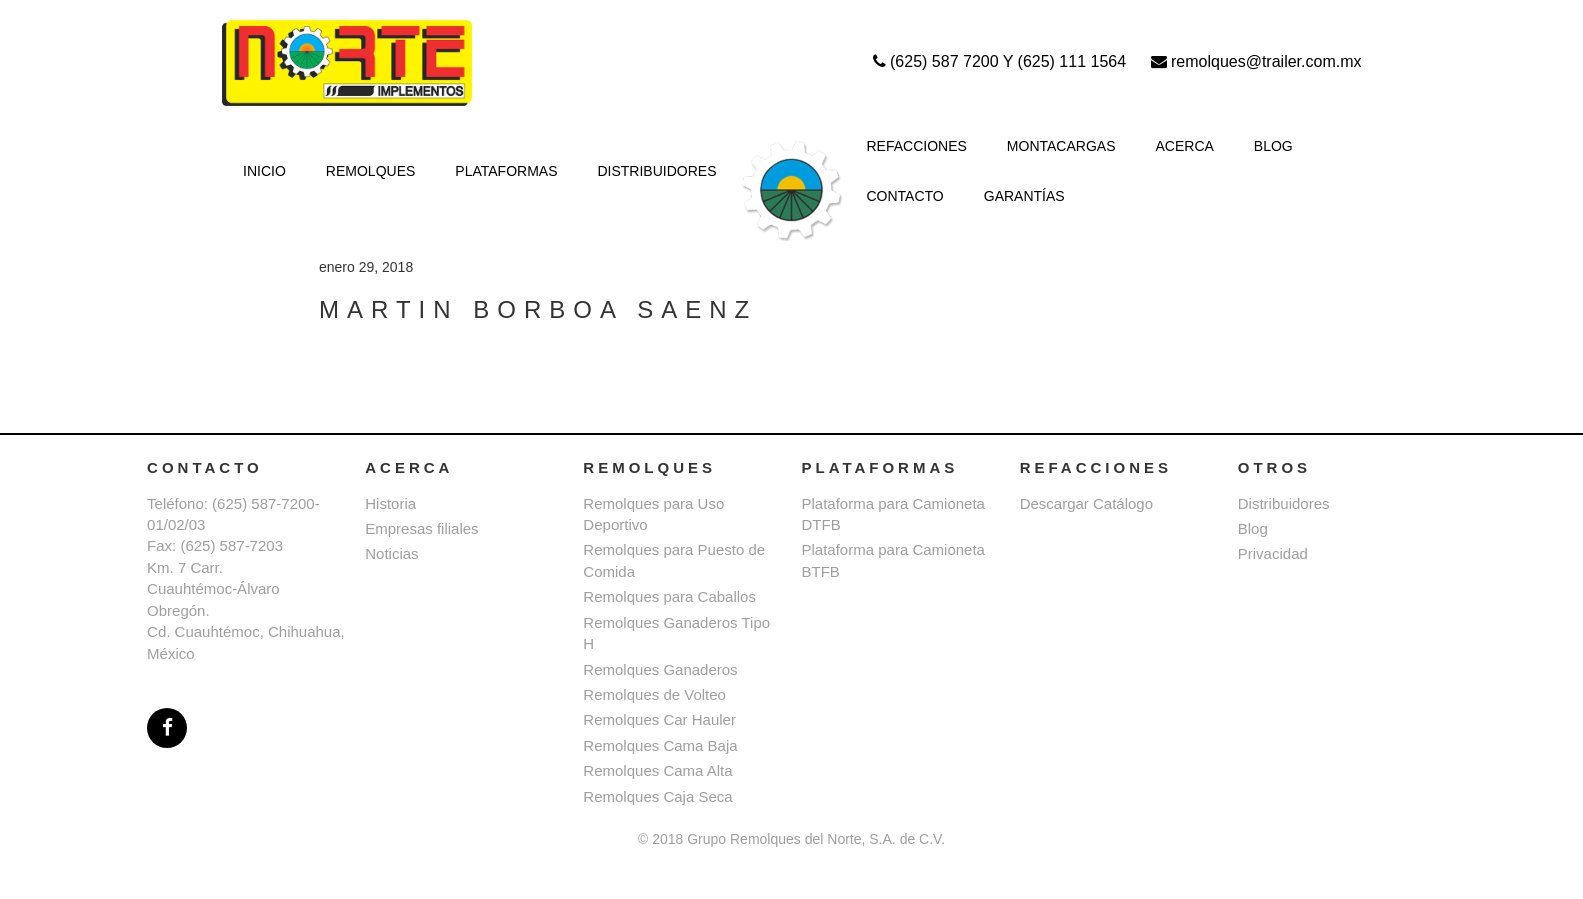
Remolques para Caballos (669, 596)
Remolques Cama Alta (657, 770)
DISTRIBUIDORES (656, 171)
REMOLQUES (370, 171)
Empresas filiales (421, 528)
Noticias (391, 553)
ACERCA (1185, 146)
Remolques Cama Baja (660, 745)
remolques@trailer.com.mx (1256, 61)
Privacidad (1273, 553)
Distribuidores (1284, 503)
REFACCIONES (917, 146)
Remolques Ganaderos (660, 669)
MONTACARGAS (1061, 146)
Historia (390, 503)
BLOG (1273, 146)
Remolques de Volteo (654, 694)
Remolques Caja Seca (657, 796)
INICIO (264, 171)
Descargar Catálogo (1086, 503)
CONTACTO (905, 196)
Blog (1253, 528)
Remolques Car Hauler (659, 719)
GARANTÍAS (1024, 196)
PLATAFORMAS (506, 171)
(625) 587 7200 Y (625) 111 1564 (1002, 61)
